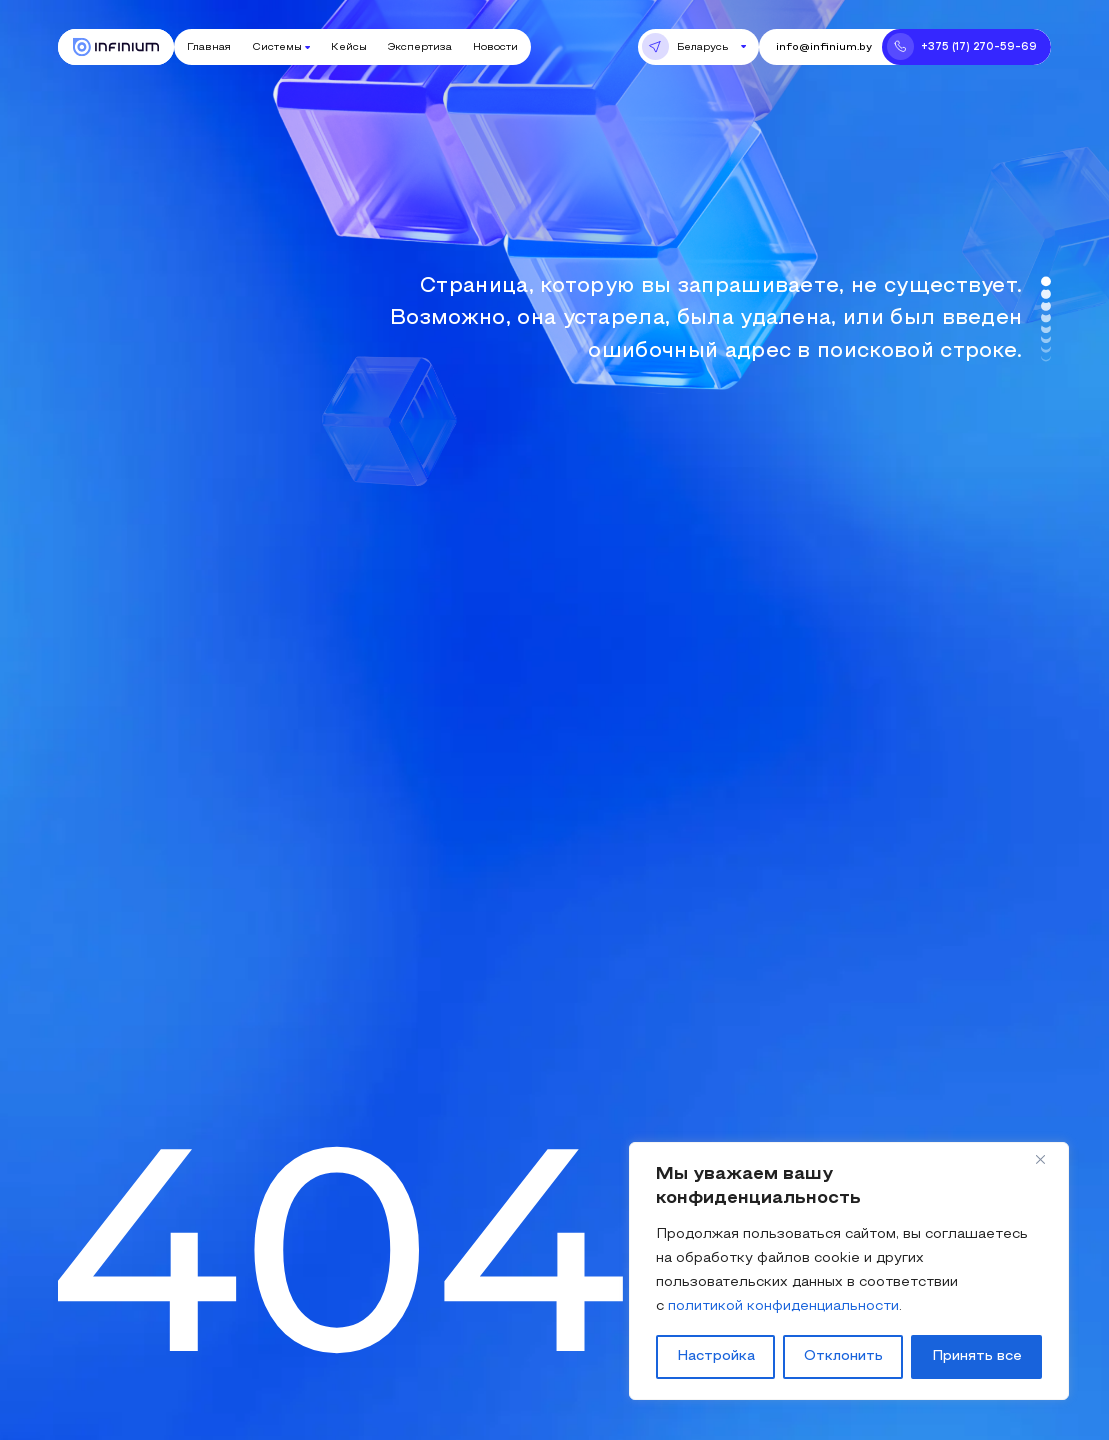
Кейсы (349, 47)
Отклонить (843, 1356)
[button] (698, 47)
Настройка (716, 1356)
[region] (849, 1271)
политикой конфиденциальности (783, 1306)
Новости (495, 47)
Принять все (977, 1356)
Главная (209, 47)
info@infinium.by (824, 47)
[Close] (1048, 1159)
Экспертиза (419, 47)
